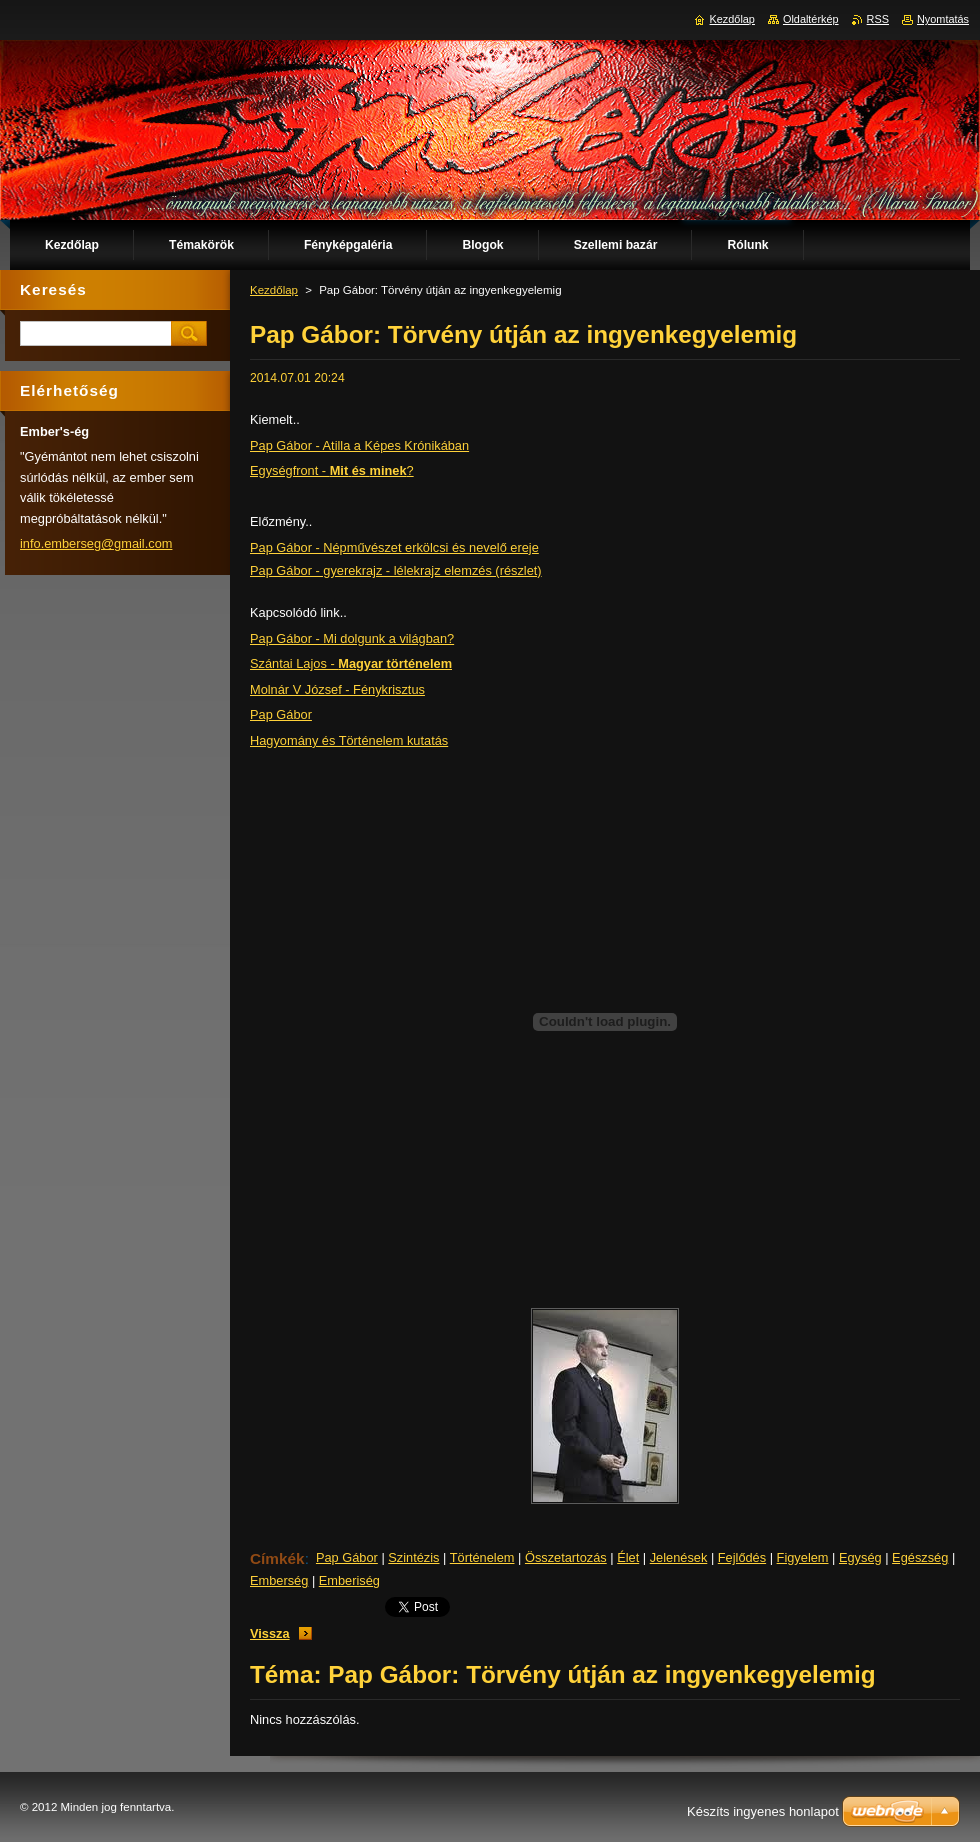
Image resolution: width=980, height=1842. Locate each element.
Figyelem (803, 1557)
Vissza (270, 1633)
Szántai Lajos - (351, 663)
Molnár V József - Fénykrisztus (337, 689)
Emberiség (349, 1580)
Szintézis (413, 1557)
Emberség (279, 1580)
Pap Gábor (281, 714)
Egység (860, 1557)
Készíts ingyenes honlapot (763, 1811)
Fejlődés (742, 1557)
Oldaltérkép (811, 19)
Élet (628, 1557)
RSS (878, 19)
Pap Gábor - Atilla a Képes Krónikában (359, 445)
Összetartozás (566, 1557)
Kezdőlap (274, 290)
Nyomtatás (943, 19)
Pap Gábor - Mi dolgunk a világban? (352, 638)
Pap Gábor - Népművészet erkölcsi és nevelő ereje (394, 547)
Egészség (920, 1557)
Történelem (482, 1557)
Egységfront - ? (332, 470)
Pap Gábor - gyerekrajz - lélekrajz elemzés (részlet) (396, 570)
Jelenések (679, 1557)
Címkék (277, 1558)
